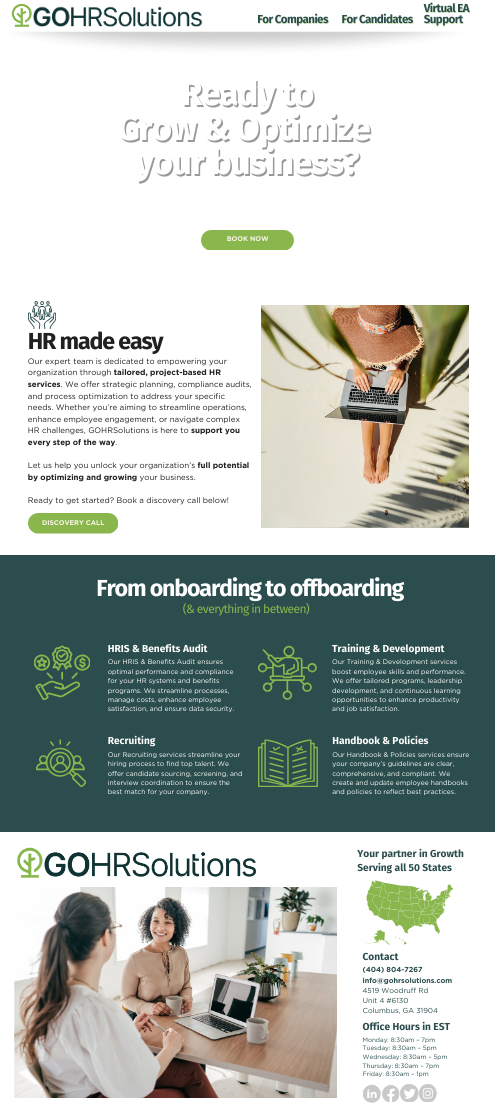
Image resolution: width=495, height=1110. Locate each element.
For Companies (292, 20)
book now (248, 239)
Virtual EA (446, 9)
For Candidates (376, 20)
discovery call (73, 523)
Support (443, 20)
